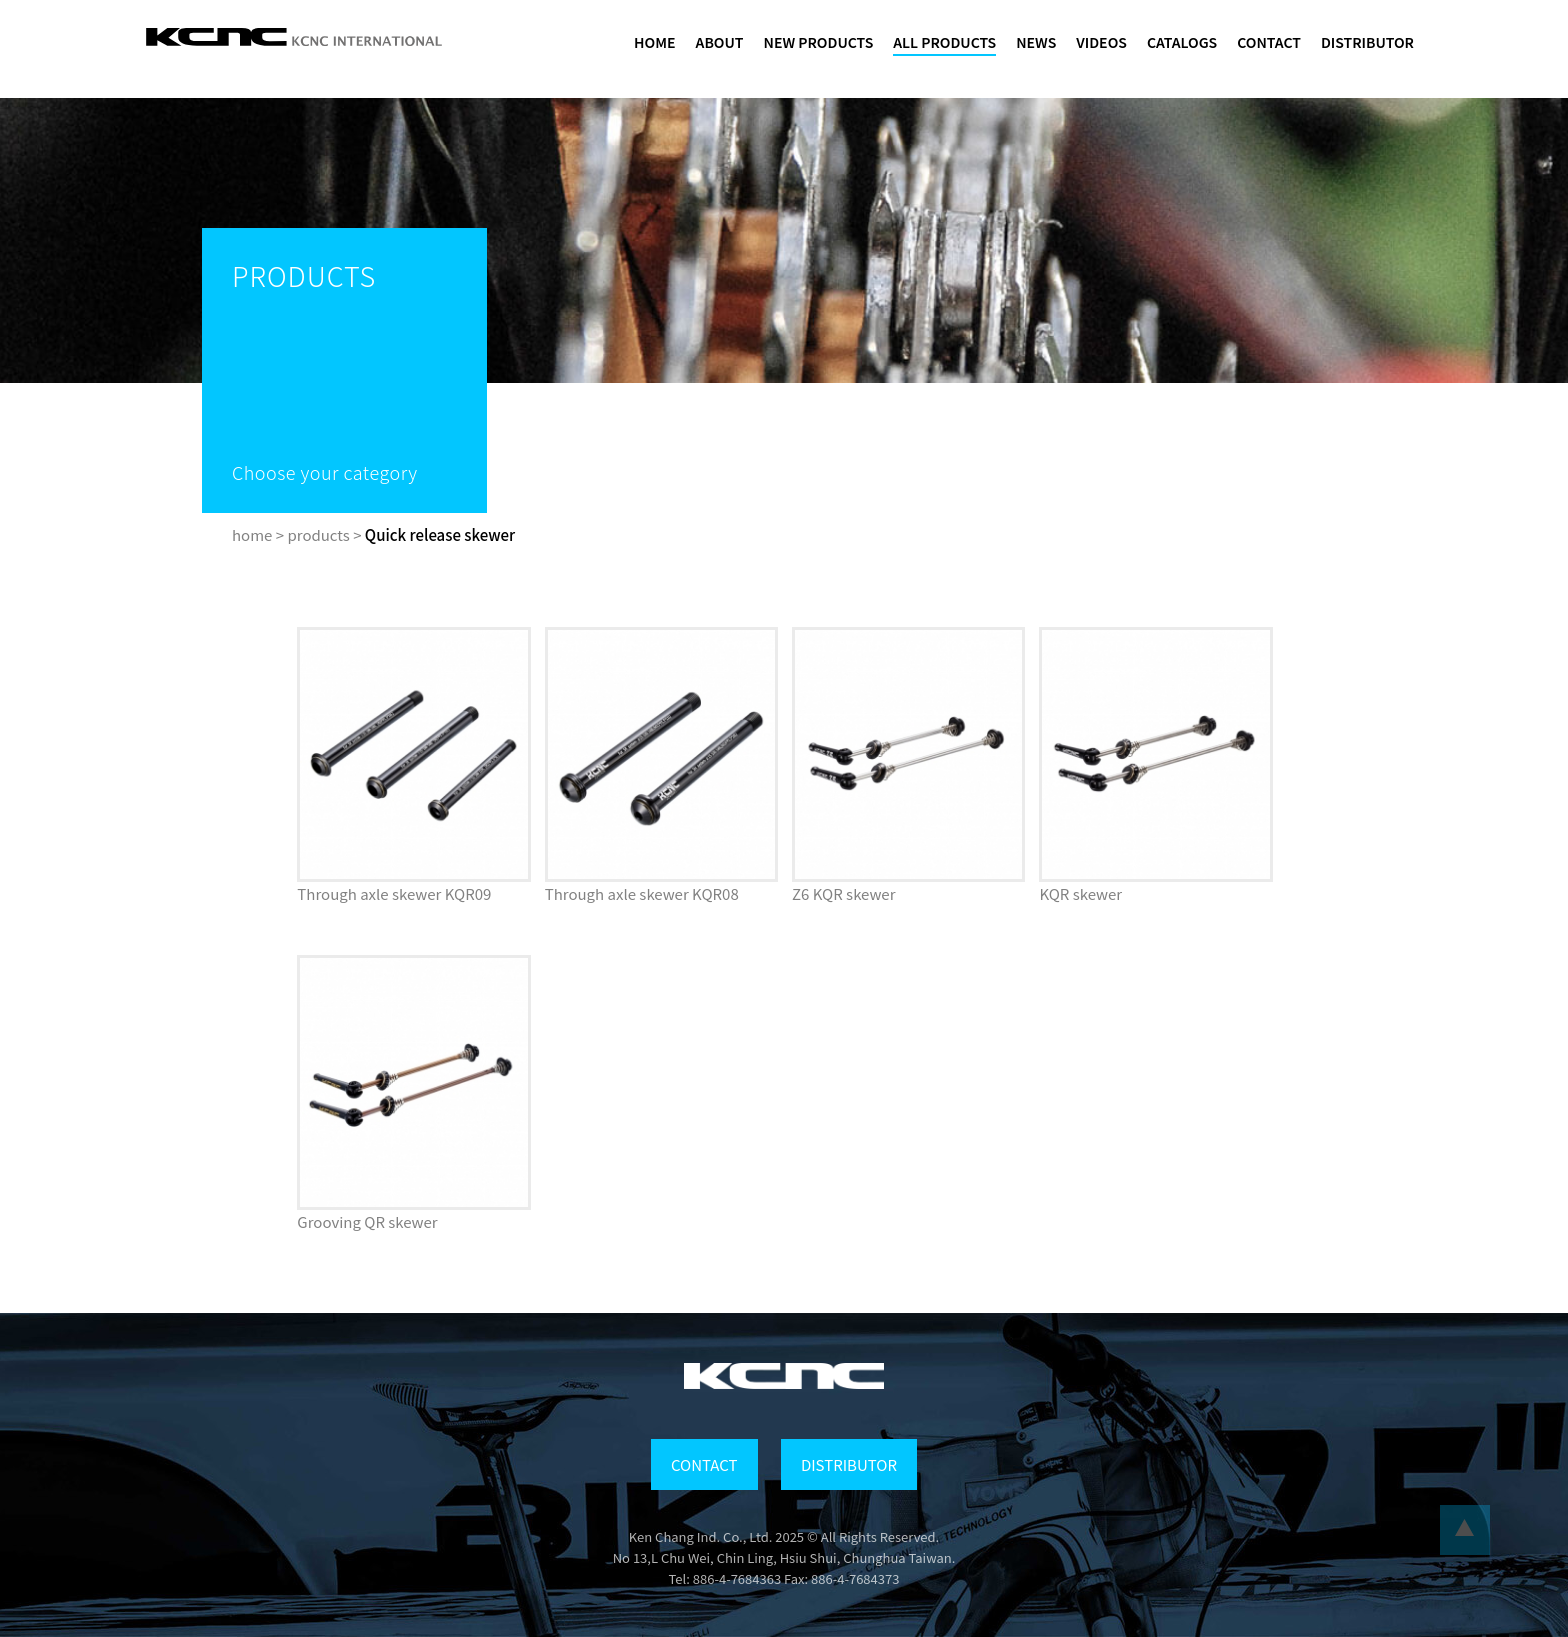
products (318, 534)
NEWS (1036, 42)
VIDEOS (1101, 42)
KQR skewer (1080, 893)
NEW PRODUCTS (819, 42)
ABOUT (720, 42)
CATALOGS (1182, 42)
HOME (654, 42)
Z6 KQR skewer (843, 893)
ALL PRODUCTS (944, 42)
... (1465, 1530)
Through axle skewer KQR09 (394, 893)
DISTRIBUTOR (1367, 42)
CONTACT (1269, 42)
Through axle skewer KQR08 (642, 893)
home (252, 534)
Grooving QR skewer (367, 1221)
